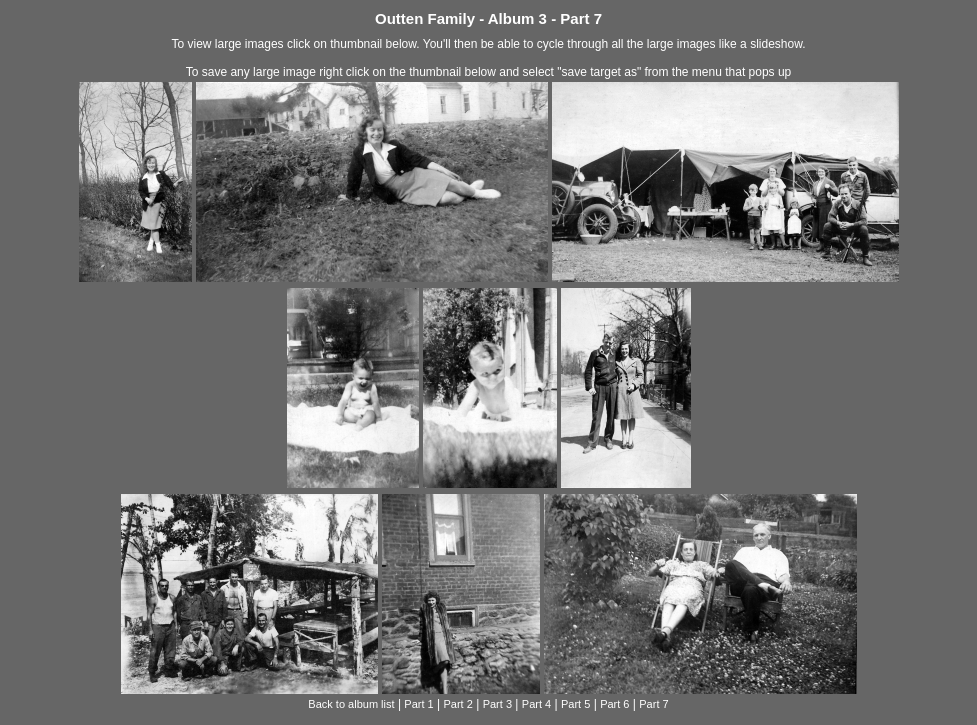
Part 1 (418, 704)
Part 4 (536, 704)
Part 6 (614, 704)
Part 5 (575, 704)
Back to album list (351, 704)
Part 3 (497, 704)
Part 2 (458, 704)
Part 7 (653, 704)
